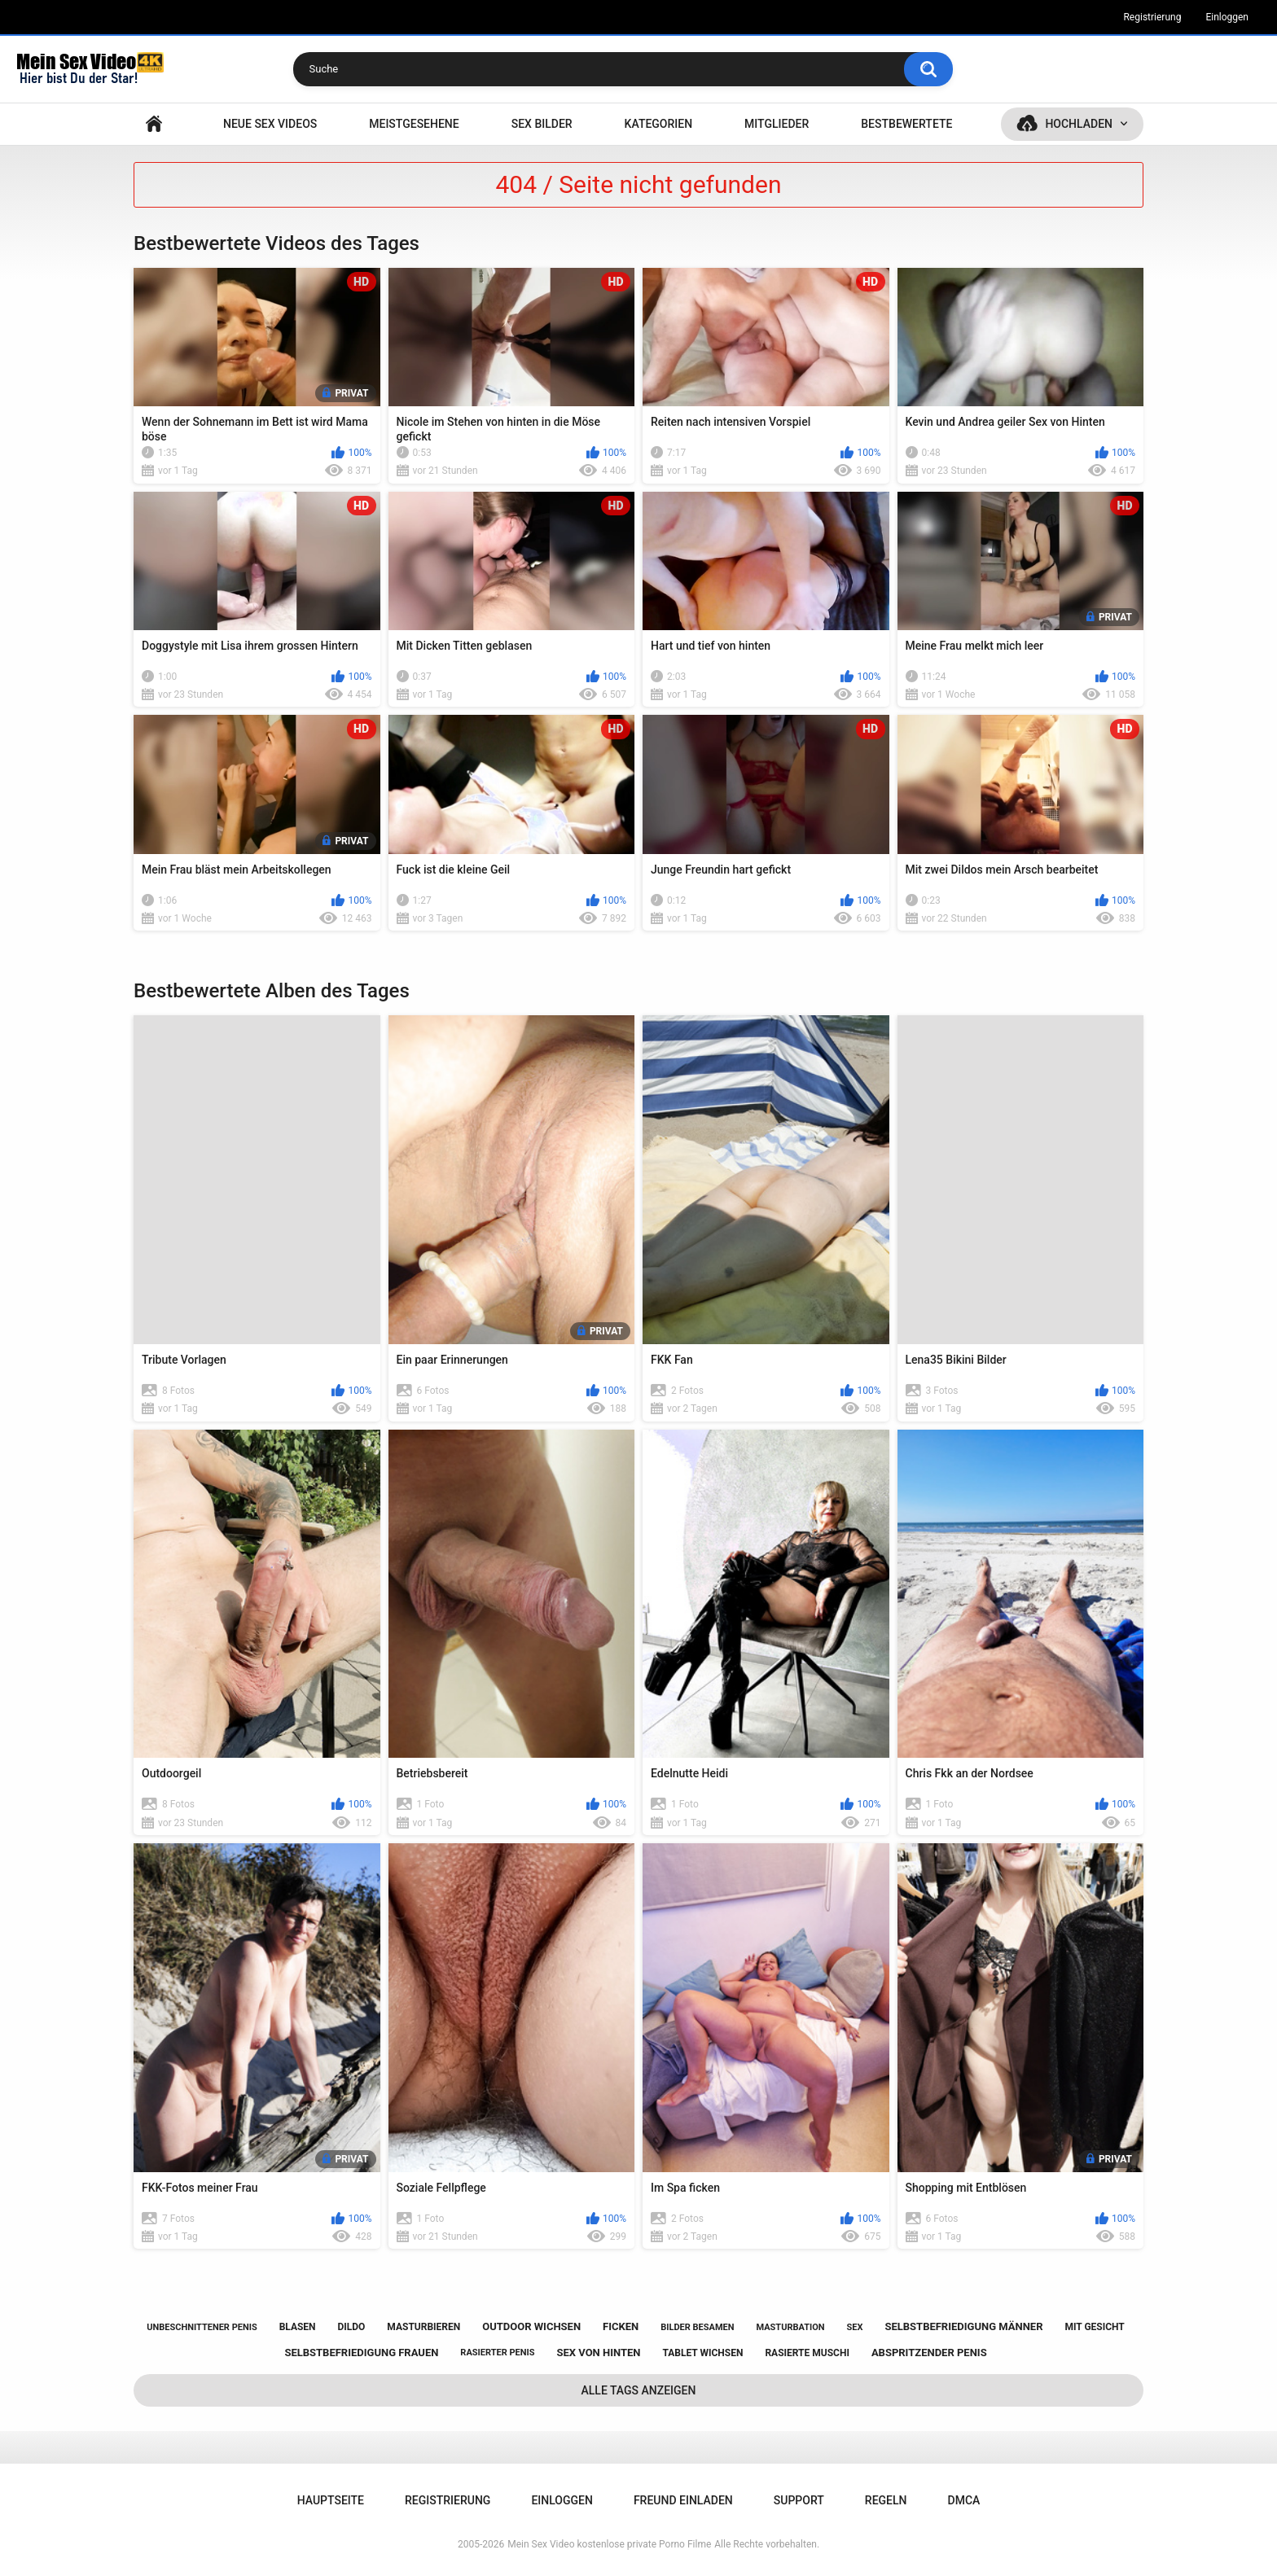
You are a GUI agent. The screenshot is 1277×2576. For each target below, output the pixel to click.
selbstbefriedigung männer (963, 2326)
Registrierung (1152, 17)
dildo (352, 2327)
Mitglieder (776, 123)
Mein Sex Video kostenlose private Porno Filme (609, 2544)
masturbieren (423, 2327)
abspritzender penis (929, 2352)
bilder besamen (697, 2327)
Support (799, 2500)
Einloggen (1226, 17)
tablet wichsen (702, 2353)
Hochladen (1078, 123)
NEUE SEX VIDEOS (270, 123)
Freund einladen (683, 2500)
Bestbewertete (906, 123)
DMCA (964, 2500)
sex (855, 2327)
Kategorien (659, 123)
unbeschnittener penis (202, 2327)
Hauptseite (154, 124)
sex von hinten (598, 2352)
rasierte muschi (807, 2353)
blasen (297, 2327)
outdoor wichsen (531, 2326)
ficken (620, 2326)
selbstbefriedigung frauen (361, 2352)
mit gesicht (1094, 2327)
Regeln (886, 2500)
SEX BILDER (542, 123)
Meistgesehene (414, 123)
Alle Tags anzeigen (638, 2390)
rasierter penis (497, 2352)
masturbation (790, 2327)
